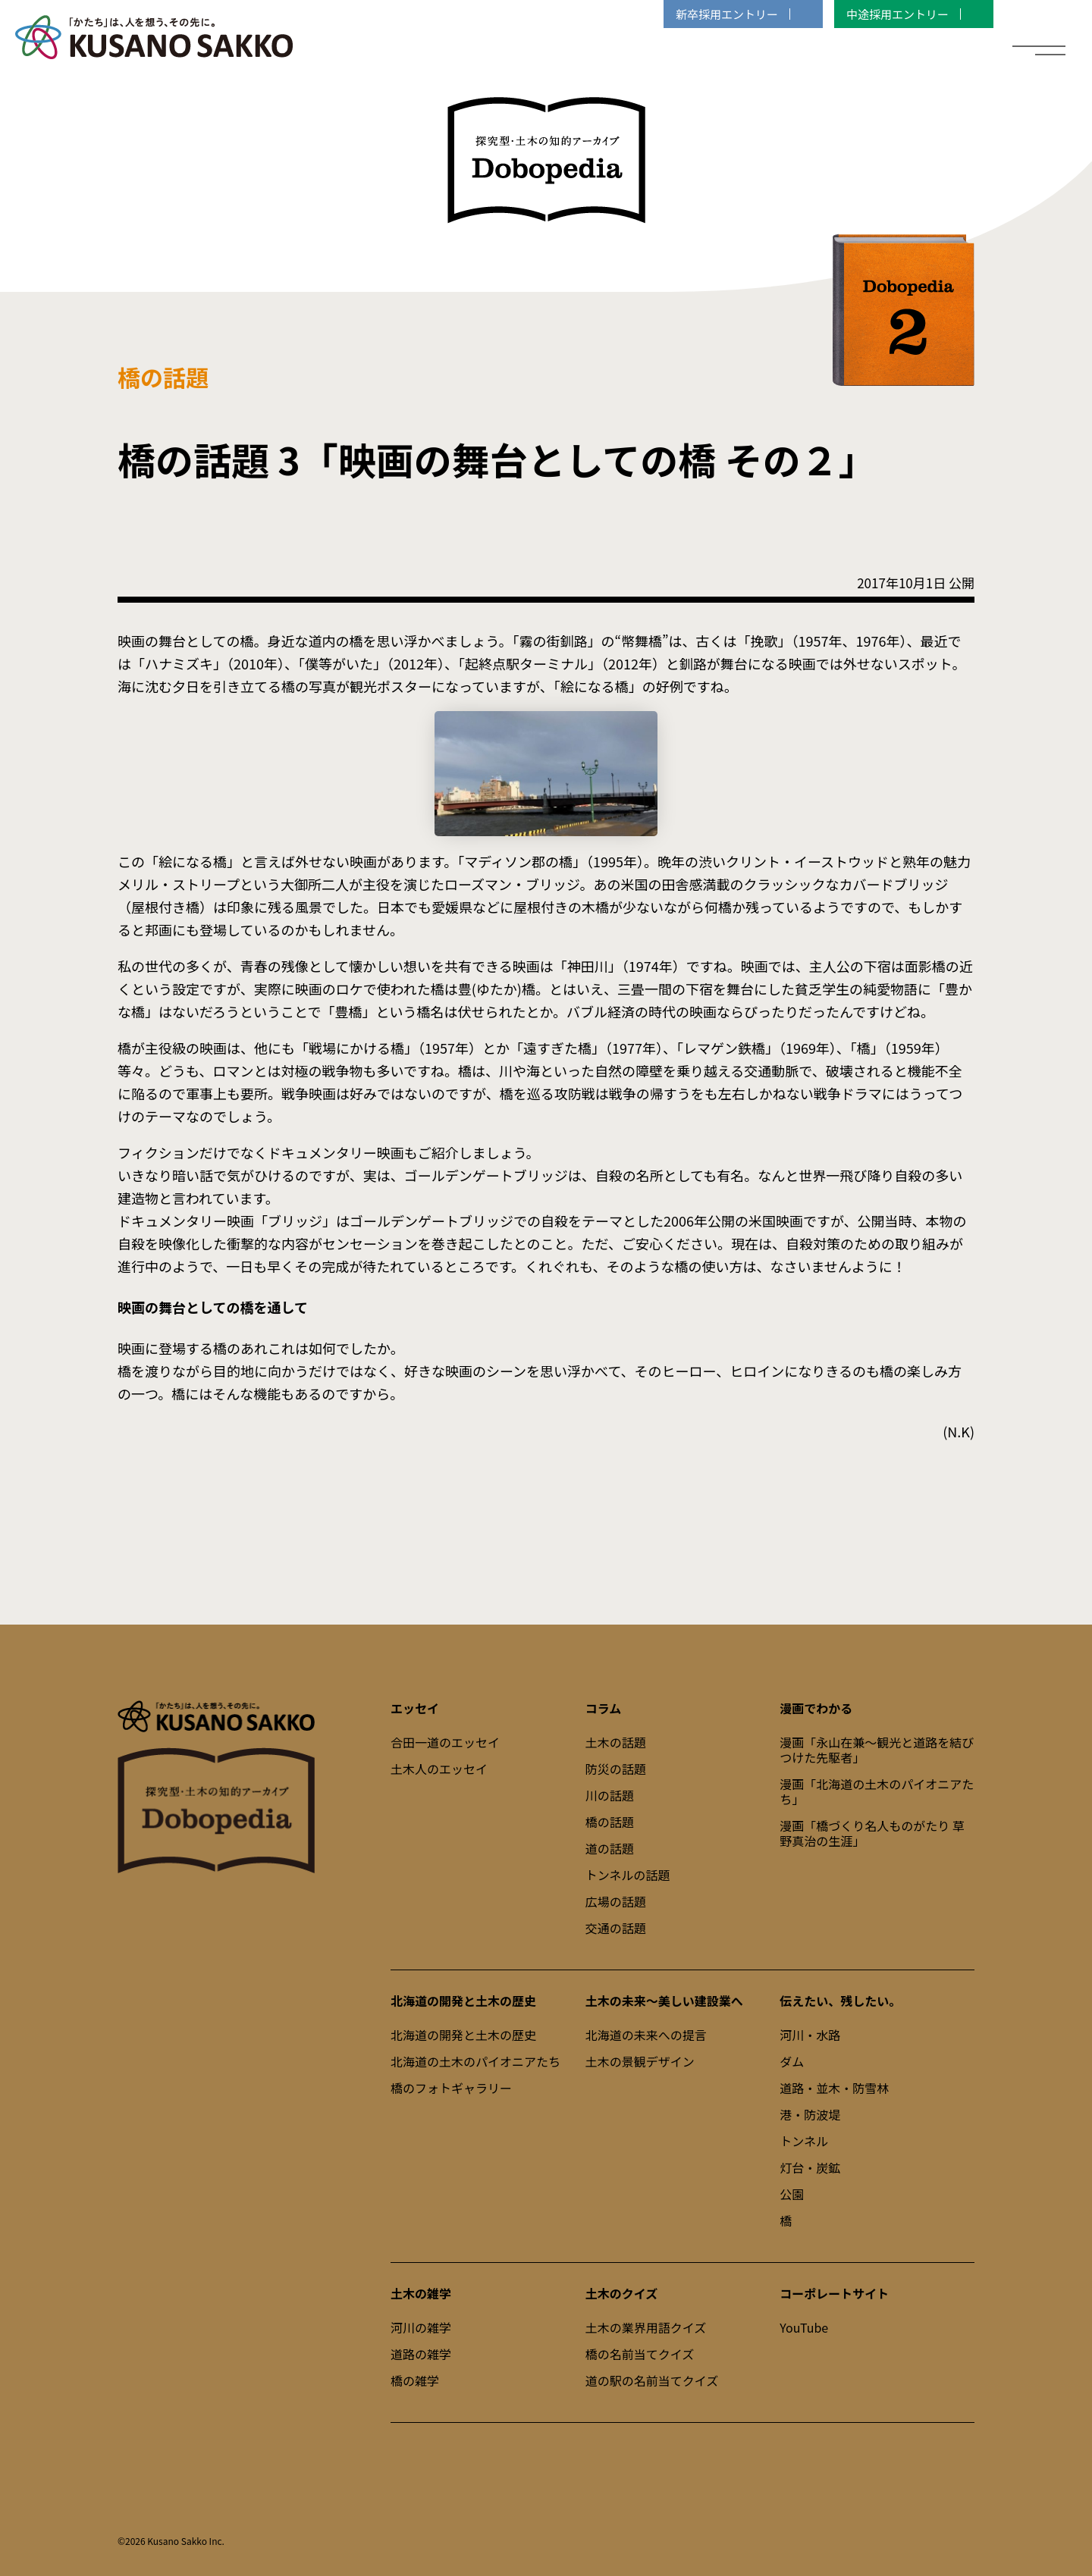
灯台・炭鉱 (810, 2167)
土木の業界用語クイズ (646, 2327)
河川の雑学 (421, 2327)
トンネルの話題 (627, 1874)
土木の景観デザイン (640, 2061)
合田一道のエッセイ (445, 1742)
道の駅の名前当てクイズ (652, 2380)
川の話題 (609, 1795)
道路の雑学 (421, 2353)
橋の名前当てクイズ (640, 2353)
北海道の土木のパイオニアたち (475, 2061)
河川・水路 (810, 2034)
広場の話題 (615, 1901)
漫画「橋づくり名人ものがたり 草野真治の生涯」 (872, 1833)
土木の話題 (615, 1742)
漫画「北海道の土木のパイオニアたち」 (877, 1791)
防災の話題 (615, 1768)
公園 (792, 2194)
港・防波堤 (810, 2114)
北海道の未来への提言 (646, 2034)
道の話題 (609, 1848)
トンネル (804, 2140)
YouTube (804, 2327)
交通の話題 (615, 1927)
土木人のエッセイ (439, 1768)
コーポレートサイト (834, 2293)
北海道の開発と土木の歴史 (463, 2034)
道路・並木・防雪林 (834, 2087)
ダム (792, 2061)
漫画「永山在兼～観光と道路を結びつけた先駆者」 (877, 1750)
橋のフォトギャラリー (451, 2087)
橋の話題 (609, 1821)
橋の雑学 (415, 2380)
